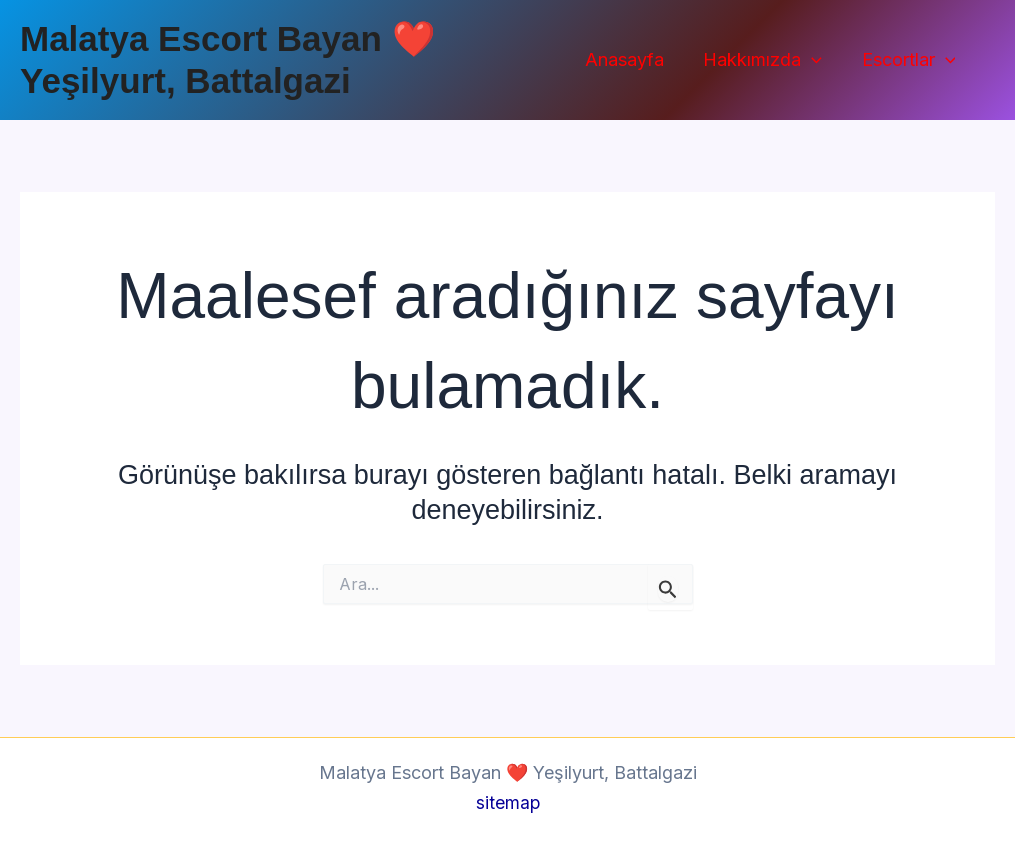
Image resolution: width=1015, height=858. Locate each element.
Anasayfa (632, 59)
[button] (816, 60)
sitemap (507, 802)
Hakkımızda (767, 60)
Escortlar (910, 60)
